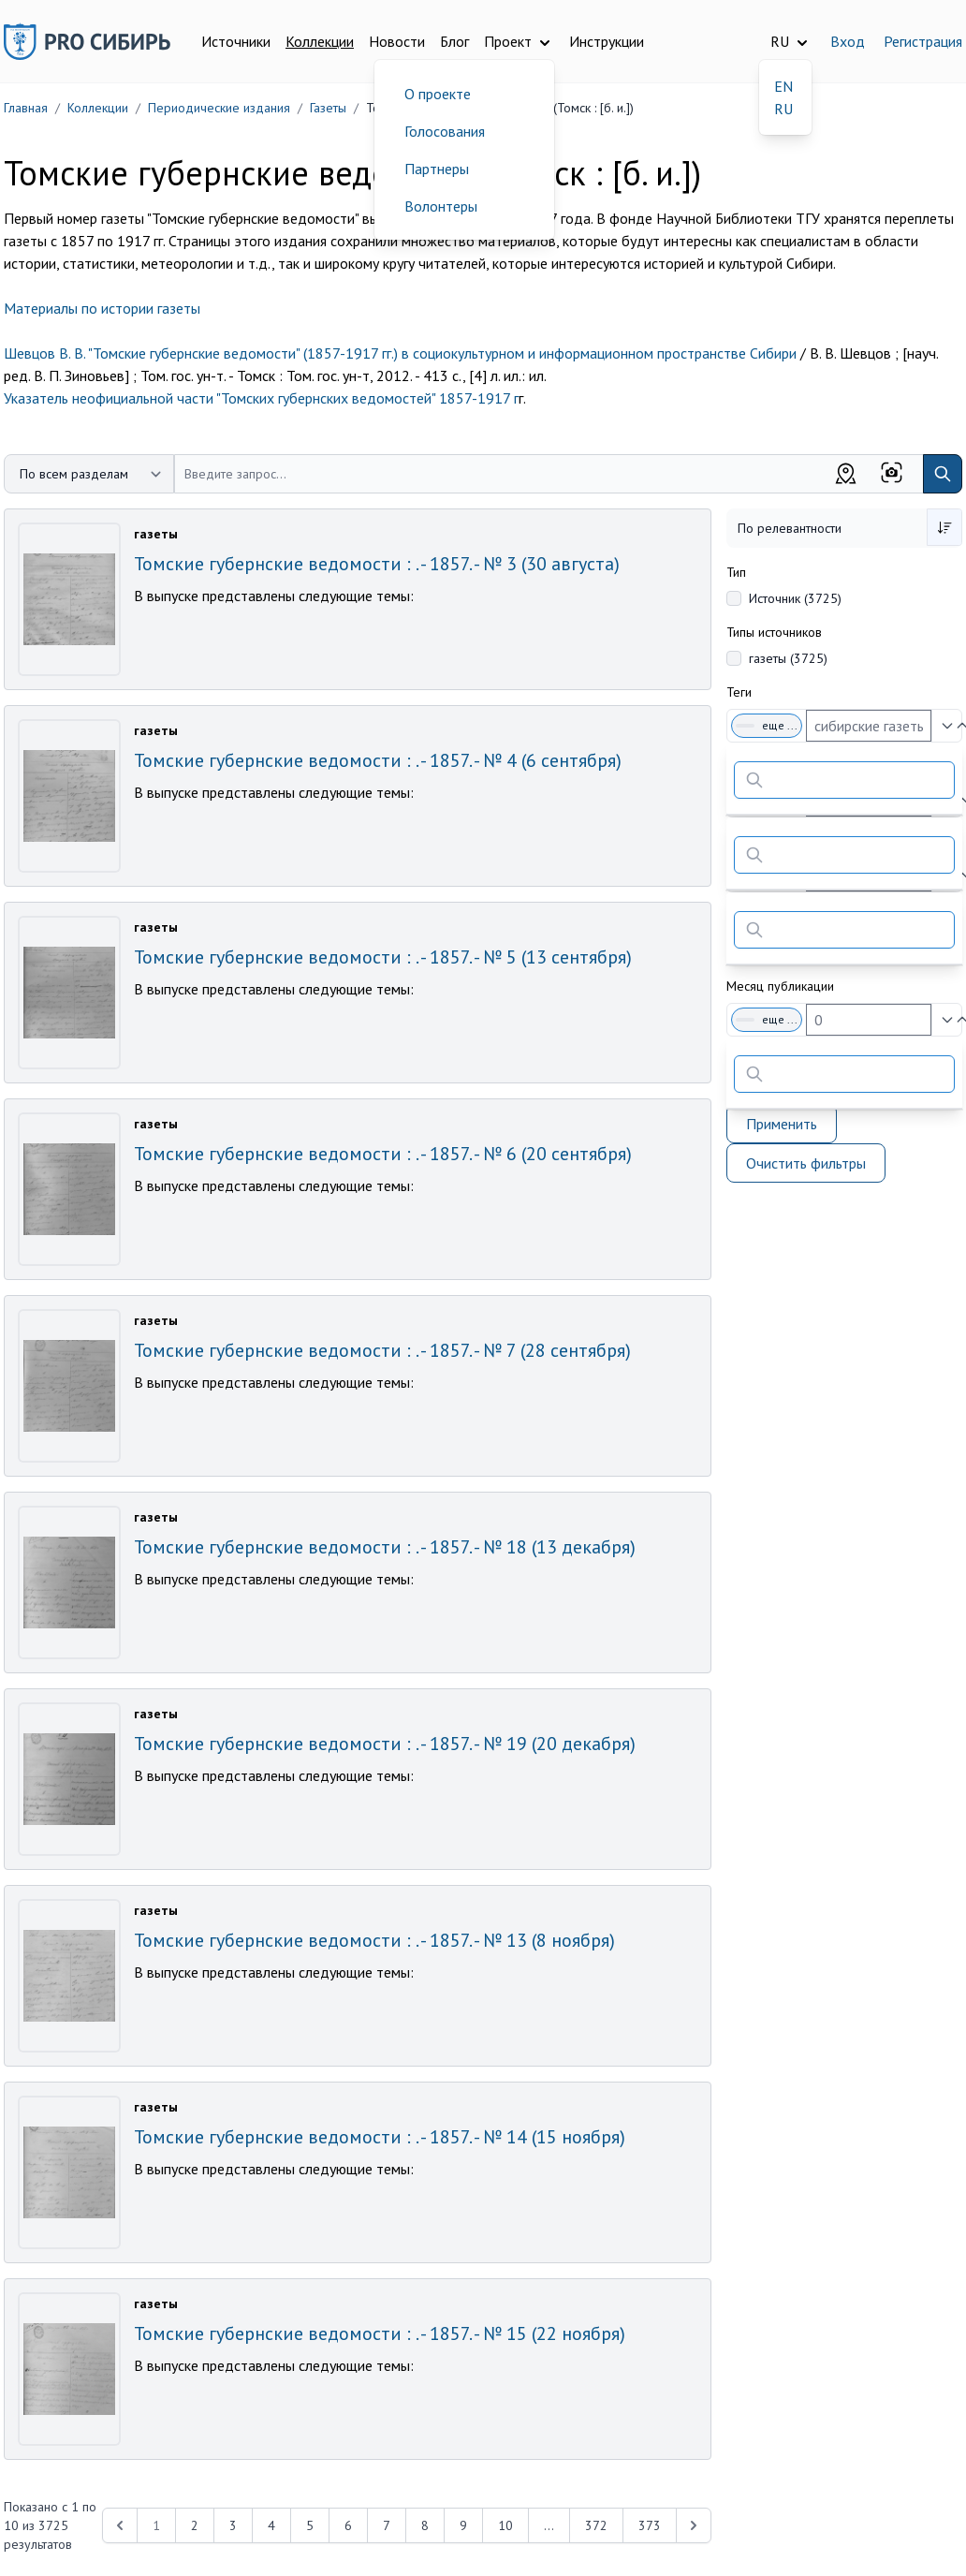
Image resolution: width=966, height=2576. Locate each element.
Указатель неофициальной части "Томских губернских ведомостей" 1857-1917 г (261, 398)
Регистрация (923, 41)
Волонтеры (440, 206)
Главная (26, 107)
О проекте (437, 93)
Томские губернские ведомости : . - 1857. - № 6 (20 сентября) (383, 1153)
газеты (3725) (788, 658)
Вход (847, 41)
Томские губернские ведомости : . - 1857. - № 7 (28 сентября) (382, 1350)
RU (783, 108)
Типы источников (774, 632)
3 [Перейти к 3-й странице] (233, 2525)
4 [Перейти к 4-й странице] (271, 2525)
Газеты (328, 107)
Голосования (444, 131)
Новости (397, 41)
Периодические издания (219, 107)
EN (783, 86)
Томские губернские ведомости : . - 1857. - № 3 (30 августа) (377, 564)
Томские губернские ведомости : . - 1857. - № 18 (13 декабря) (385, 1547)
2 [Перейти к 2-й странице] (194, 2525)
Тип (736, 572)
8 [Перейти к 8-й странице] (425, 2525)
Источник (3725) (795, 598)
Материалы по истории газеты (102, 308)
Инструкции (606, 41)
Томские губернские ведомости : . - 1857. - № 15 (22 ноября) (379, 2333)
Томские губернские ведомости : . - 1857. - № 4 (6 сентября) (378, 760)
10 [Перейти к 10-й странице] (505, 2525)
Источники (236, 41)
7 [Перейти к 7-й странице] (386, 2525)
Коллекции (319, 41)
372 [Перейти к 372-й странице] (596, 2525)
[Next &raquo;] (693, 2525)
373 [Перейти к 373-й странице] (649, 2525)
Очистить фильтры (806, 1163)
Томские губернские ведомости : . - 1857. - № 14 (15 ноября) (379, 2137)
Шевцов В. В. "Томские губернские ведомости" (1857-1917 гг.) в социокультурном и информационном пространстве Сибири (400, 353)
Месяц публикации (780, 986)
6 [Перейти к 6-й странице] (348, 2525)
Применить (781, 1123)
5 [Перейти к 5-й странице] (310, 2525)
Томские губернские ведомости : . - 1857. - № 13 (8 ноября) (374, 1940)
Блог (454, 41)
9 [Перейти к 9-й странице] (463, 2525)
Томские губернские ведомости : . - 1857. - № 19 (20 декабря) (385, 1743)
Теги (739, 692)
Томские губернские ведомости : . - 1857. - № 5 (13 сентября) (383, 957)
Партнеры (436, 168)
